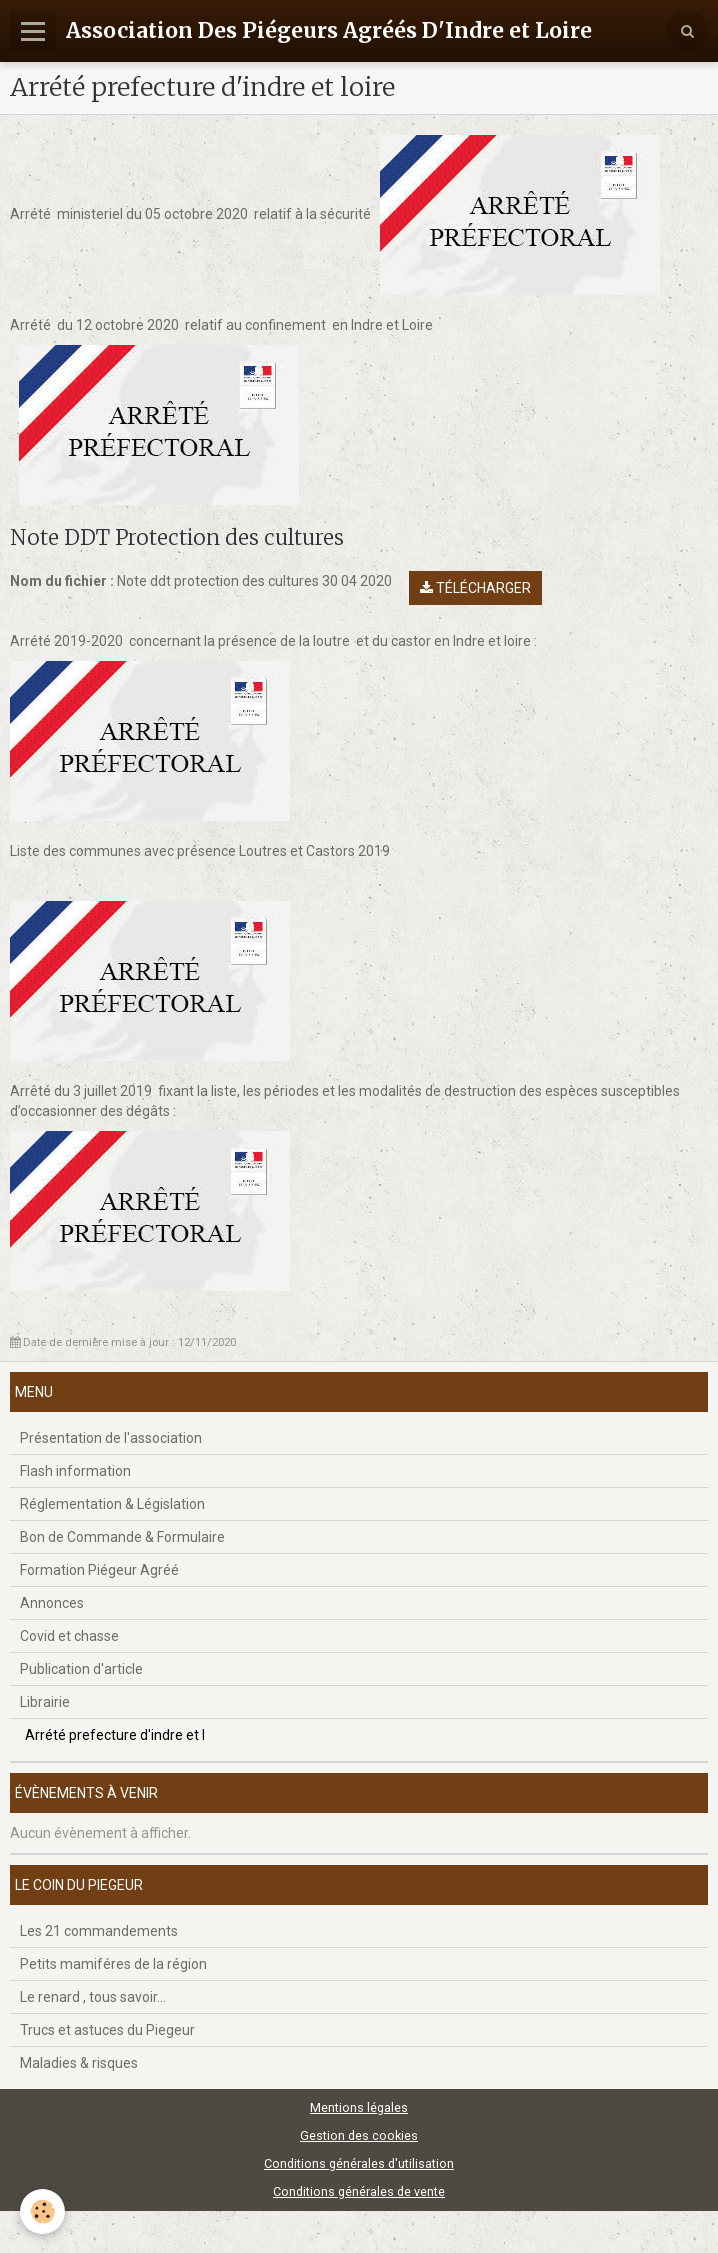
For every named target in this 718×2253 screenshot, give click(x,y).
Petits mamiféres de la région (113, 1964)
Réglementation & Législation (112, 1504)
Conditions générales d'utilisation (359, 2163)
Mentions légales (359, 2107)
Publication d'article (81, 1669)
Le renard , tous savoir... (93, 1997)
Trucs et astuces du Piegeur (107, 2030)
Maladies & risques (79, 2063)
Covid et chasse (69, 1636)
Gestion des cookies (359, 2135)
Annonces (52, 1603)
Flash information (75, 1471)
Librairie (45, 1702)
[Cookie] (42, 2211)
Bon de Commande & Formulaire (122, 1537)
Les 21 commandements (99, 1931)
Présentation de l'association (111, 1438)
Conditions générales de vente (359, 2191)
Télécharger (475, 588)
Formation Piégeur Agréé (99, 1570)
